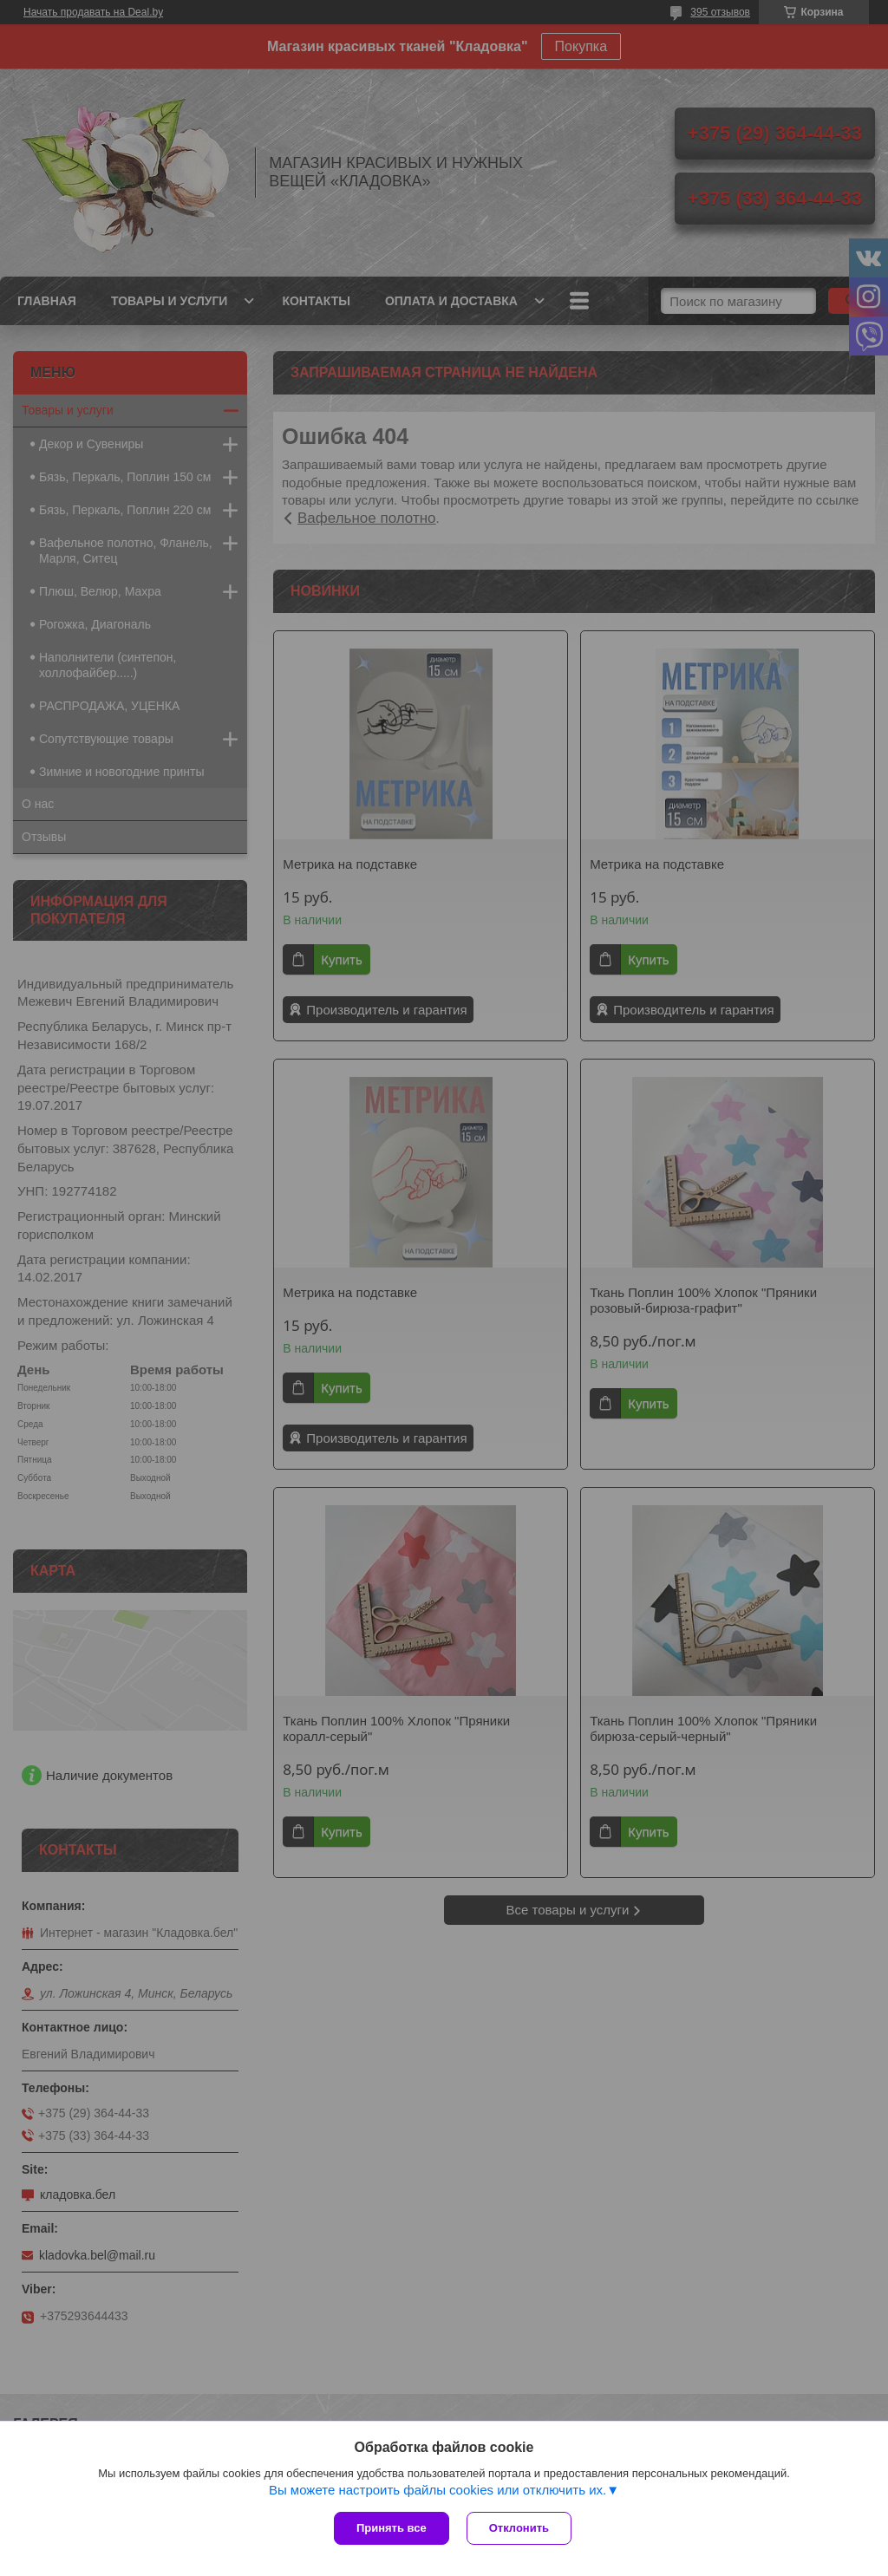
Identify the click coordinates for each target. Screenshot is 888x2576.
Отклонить (519, 2527)
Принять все (391, 2527)
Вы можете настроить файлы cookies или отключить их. (437, 2489)
